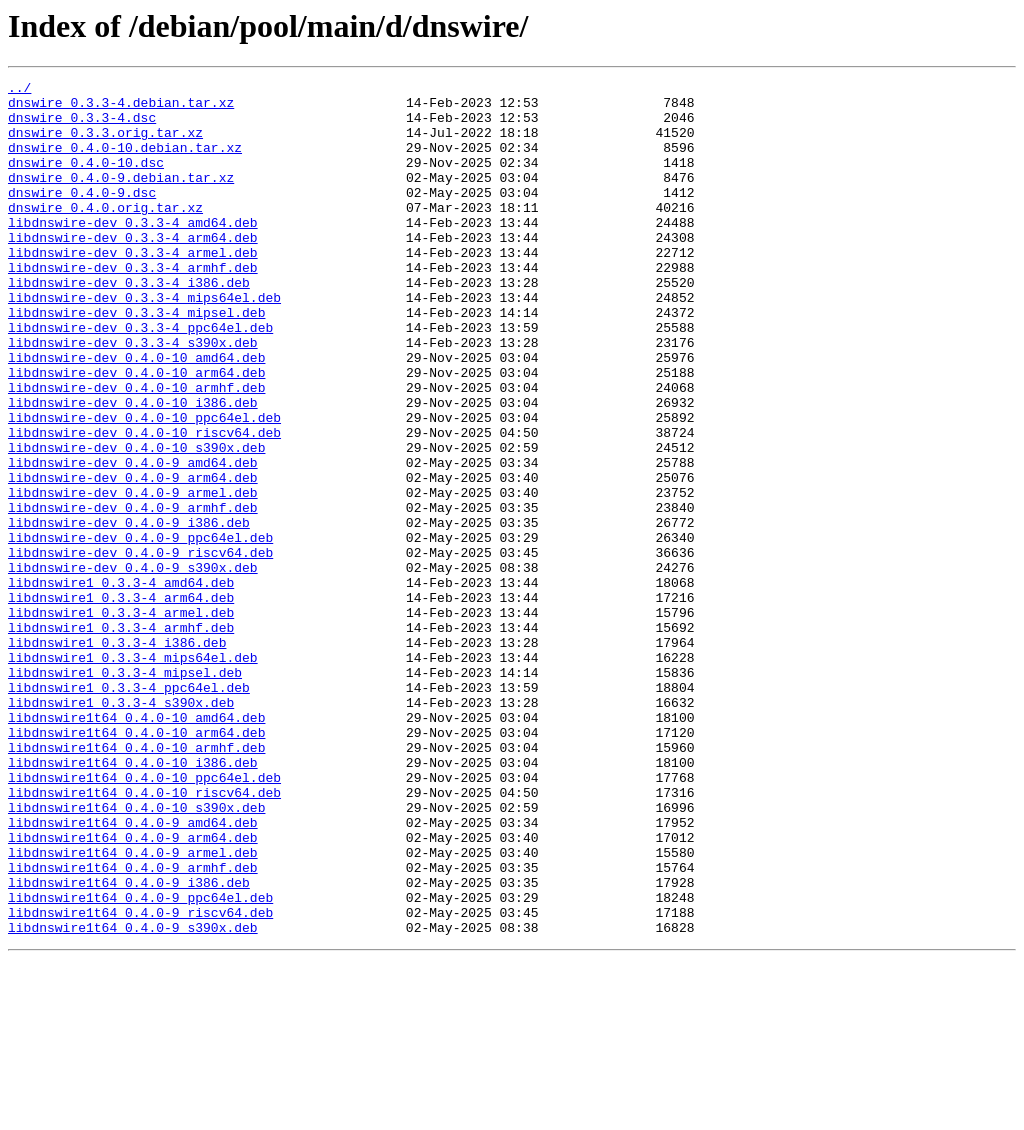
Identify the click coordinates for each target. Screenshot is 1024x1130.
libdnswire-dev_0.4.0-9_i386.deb (129, 612)
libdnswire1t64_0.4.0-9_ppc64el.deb (140, 1062)
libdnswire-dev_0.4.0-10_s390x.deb (136, 522)
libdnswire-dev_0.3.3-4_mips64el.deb (144, 342)
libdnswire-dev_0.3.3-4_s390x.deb (133, 396)
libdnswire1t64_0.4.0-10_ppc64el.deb (144, 918)
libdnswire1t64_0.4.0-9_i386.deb (129, 1044)
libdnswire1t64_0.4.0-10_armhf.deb (136, 882)
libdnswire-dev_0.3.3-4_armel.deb (133, 288)
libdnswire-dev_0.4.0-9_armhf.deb (133, 594)
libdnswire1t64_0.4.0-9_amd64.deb (133, 972)
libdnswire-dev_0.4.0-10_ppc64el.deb (144, 486)
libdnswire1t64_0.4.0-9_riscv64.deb (140, 1080)
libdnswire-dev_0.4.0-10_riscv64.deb (144, 504)
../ (19, 90)
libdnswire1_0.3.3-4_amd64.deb (121, 684)
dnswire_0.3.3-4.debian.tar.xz (121, 108)
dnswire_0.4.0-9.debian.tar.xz (121, 198)
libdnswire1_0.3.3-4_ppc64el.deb (129, 810)
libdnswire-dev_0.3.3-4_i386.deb (129, 324)
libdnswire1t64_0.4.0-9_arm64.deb (133, 990)
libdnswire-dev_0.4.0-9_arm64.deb (133, 558)
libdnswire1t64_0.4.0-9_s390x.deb (133, 1098)
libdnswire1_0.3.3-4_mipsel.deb (125, 792)
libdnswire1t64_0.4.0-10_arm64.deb (136, 864)
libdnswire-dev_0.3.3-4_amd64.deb (133, 252)
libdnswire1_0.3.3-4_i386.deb (117, 756)
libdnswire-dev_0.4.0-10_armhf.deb (136, 450)
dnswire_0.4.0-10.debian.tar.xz (125, 162)
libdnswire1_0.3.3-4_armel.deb (121, 720)
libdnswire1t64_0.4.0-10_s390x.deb (136, 954)
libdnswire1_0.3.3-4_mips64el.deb (133, 774)
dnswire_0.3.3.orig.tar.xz (105, 144)
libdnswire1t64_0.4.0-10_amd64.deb (136, 846)
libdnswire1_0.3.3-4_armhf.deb (121, 738)
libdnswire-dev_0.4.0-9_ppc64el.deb (140, 630)
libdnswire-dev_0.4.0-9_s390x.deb (133, 666)
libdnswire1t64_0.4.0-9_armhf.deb (133, 1026)
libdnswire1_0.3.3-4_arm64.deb (121, 702)
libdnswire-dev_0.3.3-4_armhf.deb (133, 306)
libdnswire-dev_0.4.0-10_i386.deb (133, 468)
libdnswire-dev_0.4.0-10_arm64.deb (136, 432)
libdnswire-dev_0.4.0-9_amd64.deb (133, 540)
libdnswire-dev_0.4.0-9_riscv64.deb (140, 648)
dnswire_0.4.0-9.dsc (82, 216)
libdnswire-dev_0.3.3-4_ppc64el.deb (140, 378)
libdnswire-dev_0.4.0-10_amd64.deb (136, 414)
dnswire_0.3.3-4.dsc (82, 126)
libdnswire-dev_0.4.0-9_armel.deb (133, 576)
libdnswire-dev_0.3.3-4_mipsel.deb (136, 360)
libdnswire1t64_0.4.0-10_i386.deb (133, 900)
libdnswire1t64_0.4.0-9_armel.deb (133, 1008)
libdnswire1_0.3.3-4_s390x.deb (121, 828)
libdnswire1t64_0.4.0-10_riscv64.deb (144, 936)
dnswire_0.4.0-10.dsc (86, 180)
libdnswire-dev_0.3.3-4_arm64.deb (133, 270)
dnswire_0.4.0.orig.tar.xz (105, 234)
